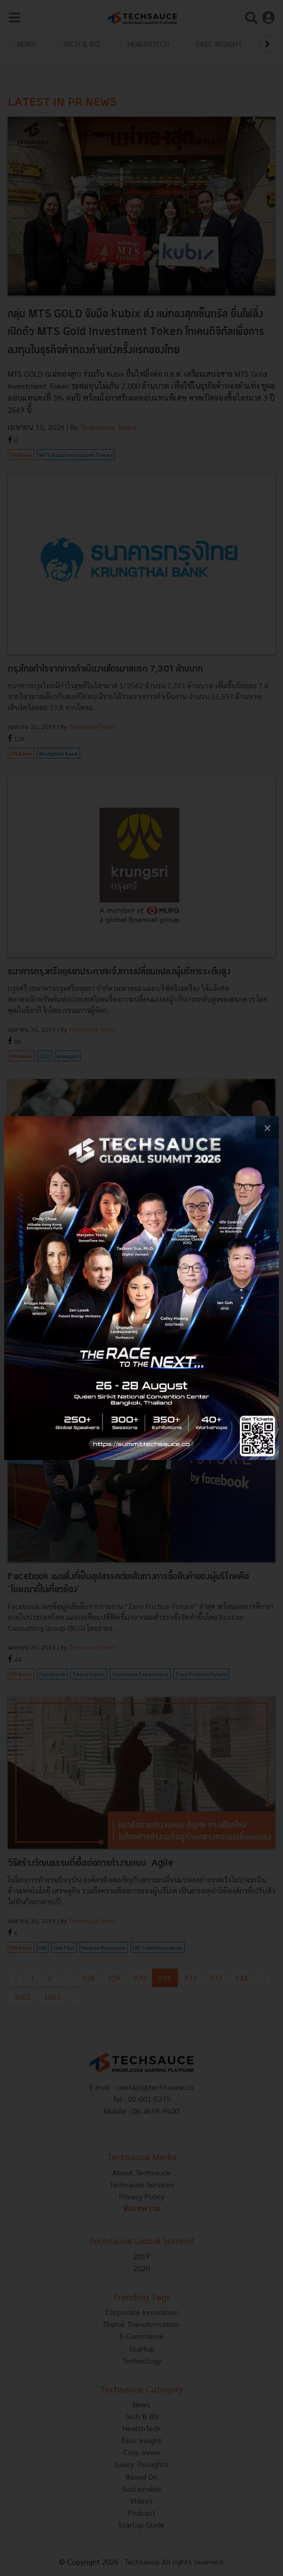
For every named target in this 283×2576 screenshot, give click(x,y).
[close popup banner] (267, 1128)
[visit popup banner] (141, 1288)
